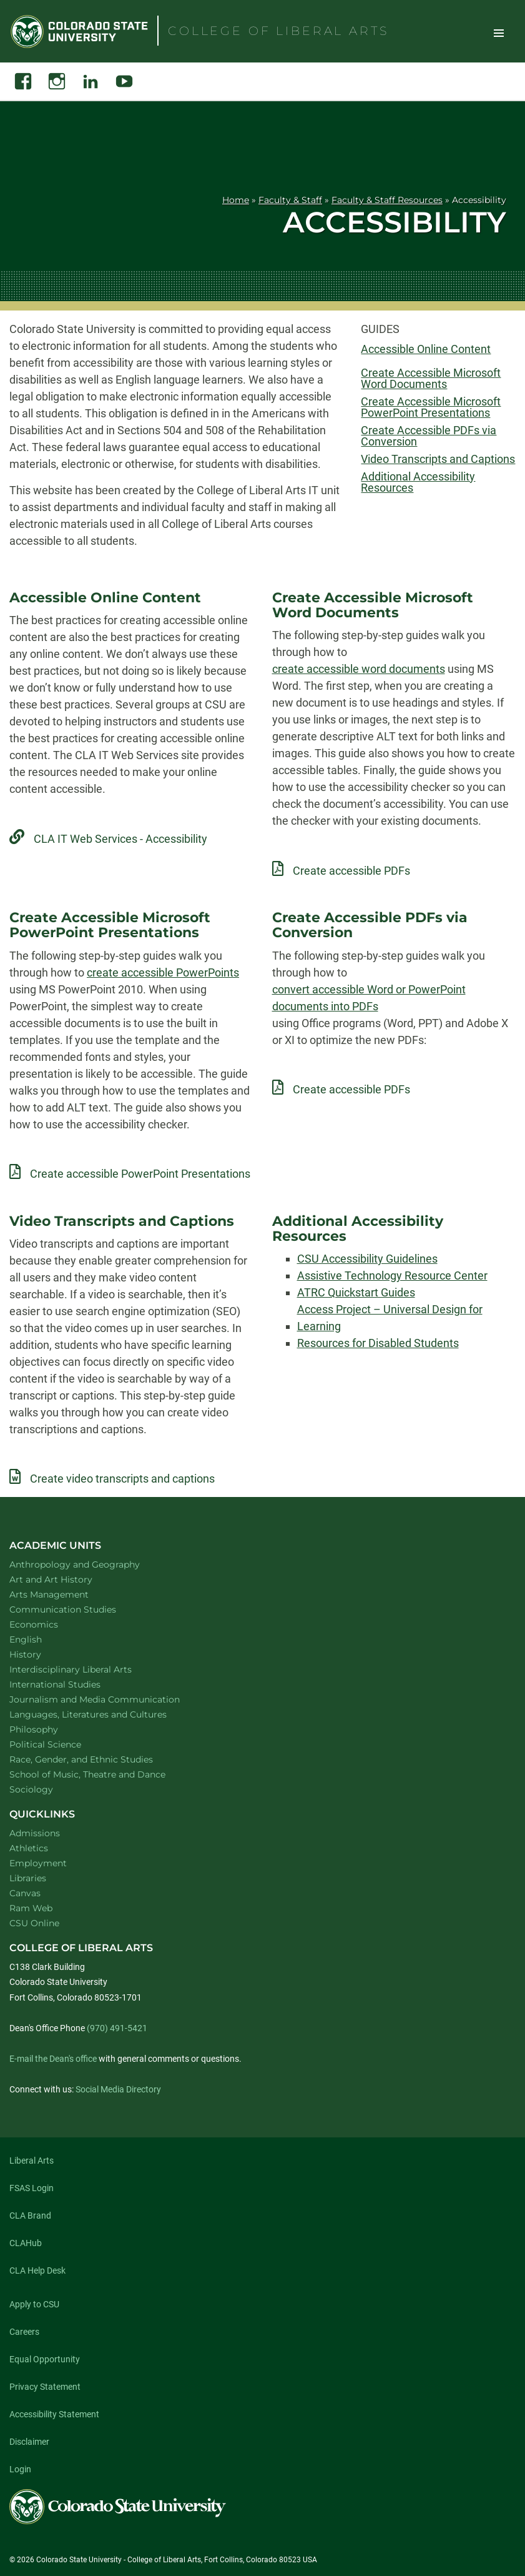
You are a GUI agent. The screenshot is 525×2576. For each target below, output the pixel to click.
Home (235, 200)
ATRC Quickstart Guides (356, 1292)
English (42, 1639)
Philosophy (50, 1729)
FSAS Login (31, 2188)
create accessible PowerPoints (163, 972)
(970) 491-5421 (117, 2028)
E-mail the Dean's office (53, 2059)
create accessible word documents (358, 668)
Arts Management (65, 1594)
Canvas (25, 1893)
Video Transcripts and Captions (438, 459)
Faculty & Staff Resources (387, 200)
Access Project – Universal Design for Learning (390, 1318)
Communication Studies (79, 1609)
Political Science (61, 1744)
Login (20, 2469)
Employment (38, 1863)
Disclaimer (29, 2442)
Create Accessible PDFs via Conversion (428, 436)
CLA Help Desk (37, 2270)
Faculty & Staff (290, 200)
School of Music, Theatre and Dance (104, 1774)
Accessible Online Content (426, 349)
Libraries (27, 1878)
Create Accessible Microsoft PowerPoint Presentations (431, 407)
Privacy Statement (45, 2387)
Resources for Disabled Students (378, 1343)
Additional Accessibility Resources (418, 482)
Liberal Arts (31, 2161)
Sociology (47, 1789)
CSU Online (34, 1923)
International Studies (71, 1684)
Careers (24, 2332)
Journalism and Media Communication (111, 1699)
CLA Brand (30, 2215)
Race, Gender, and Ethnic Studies (97, 1759)
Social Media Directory (118, 2089)
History (41, 1654)
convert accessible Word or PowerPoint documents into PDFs (369, 998)
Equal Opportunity (44, 2359)
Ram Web (30, 1908)
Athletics (28, 1848)
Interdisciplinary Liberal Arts (87, 1669)
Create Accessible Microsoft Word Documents (431, 378)
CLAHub (25, 2243)
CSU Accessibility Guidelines (367, 1258)
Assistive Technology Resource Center (392, 1275)
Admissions (34, 1833)
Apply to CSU (34, 2304)
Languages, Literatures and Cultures (104, 1714)
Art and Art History (67, 1579)
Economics (50, 1624)
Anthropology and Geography (91, 1564)
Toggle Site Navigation (499, 32)
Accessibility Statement (54, 2414)
